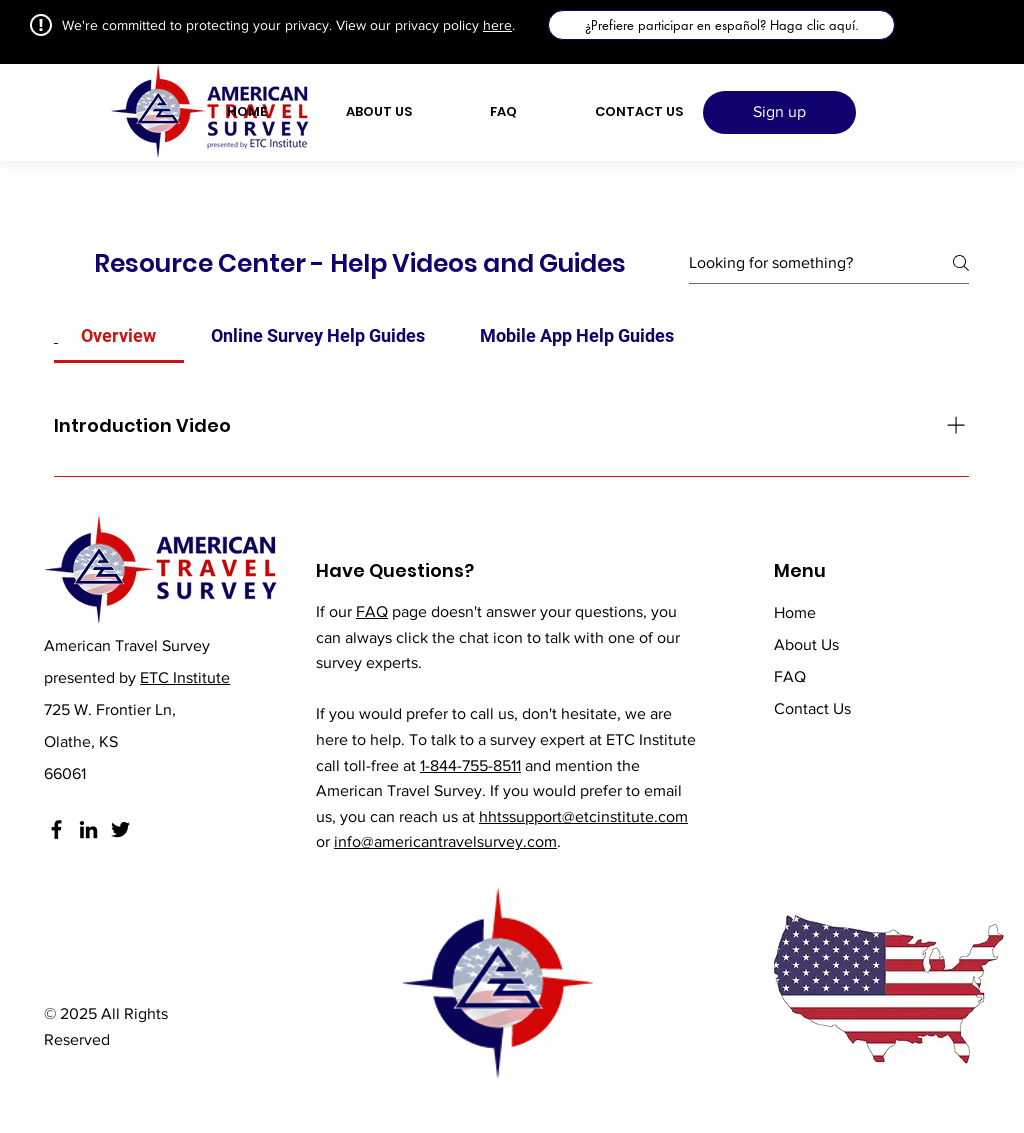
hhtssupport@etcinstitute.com (583, 816)
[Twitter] (120, 829)
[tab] (119, 335)
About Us (806, 644)
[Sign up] (779, 112)
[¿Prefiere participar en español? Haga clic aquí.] (721, 25)
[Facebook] (56, 829)
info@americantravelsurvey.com (445, 841)
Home (795, 612)
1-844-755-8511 (470, 765)
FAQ (372, 611)
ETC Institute (185, 677)
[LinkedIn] (88, 829)
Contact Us (812, 708)
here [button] (497, 25)
